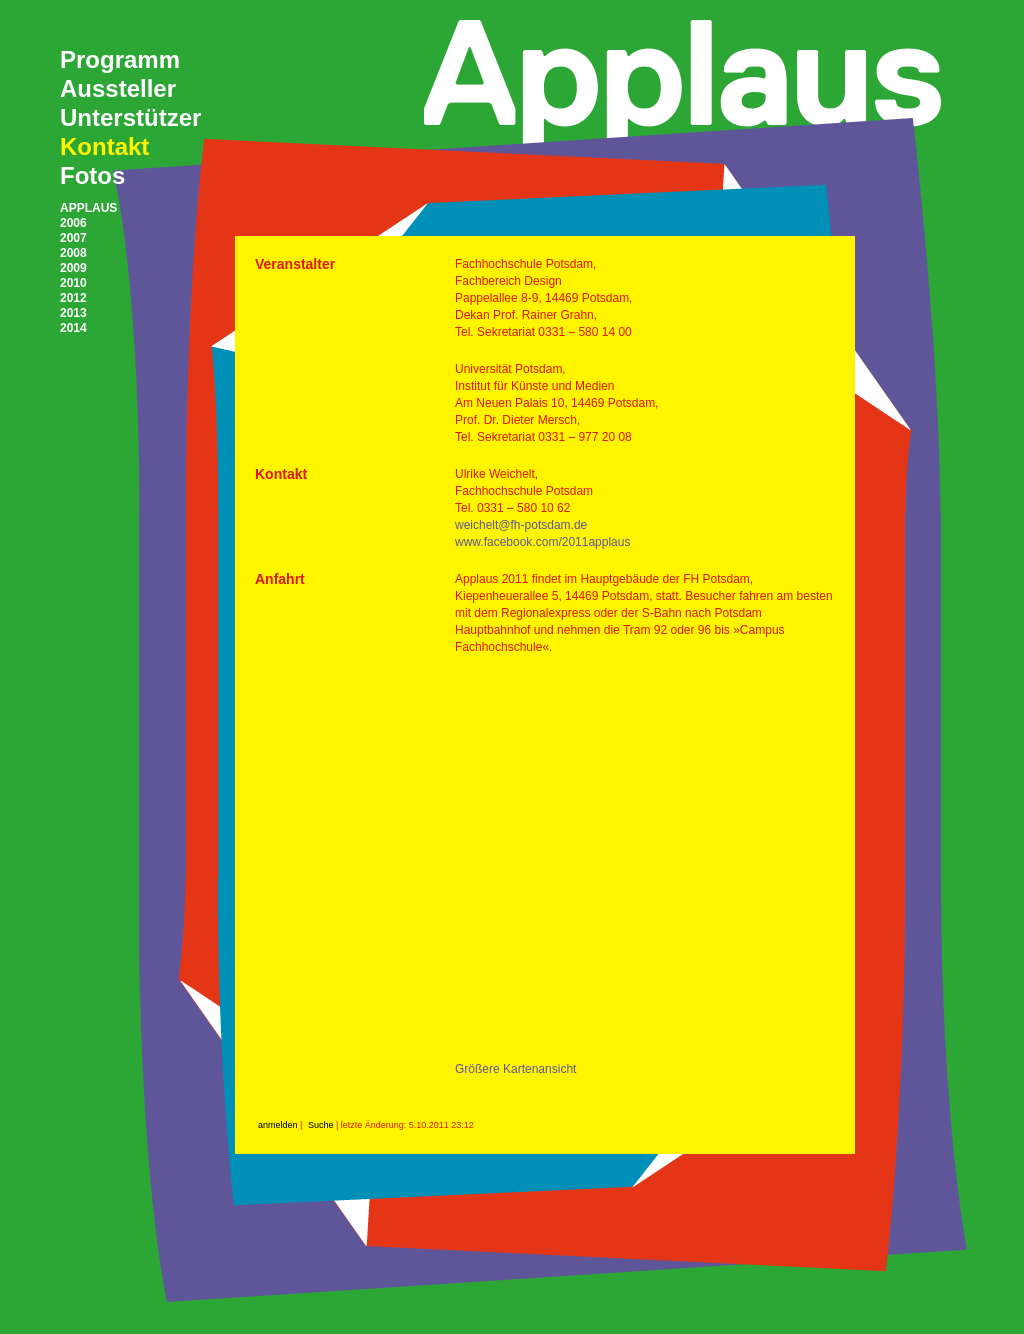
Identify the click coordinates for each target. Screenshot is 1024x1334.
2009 (73, 268)
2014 (73, 328)
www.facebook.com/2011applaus (542, 542)
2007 (73, 238)
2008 (73, 253)
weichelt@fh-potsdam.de (521, 525)
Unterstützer (130, 117)
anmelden (278, 1125)
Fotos (92, 175)
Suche (321, 1125)
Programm (120, 59)
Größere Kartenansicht (515, 1069)
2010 (73, 283)
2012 (73, 298)
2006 (73, 223)
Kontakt (104, 146)
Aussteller (118, 88)
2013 (73, 313)
